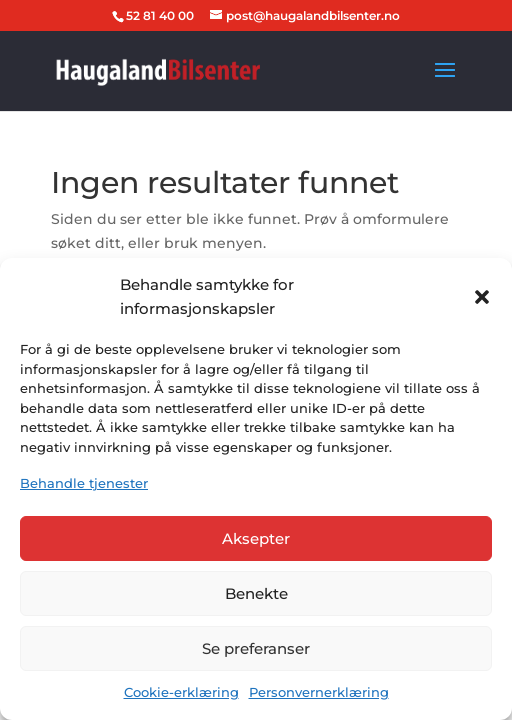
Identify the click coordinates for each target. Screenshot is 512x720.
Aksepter (256, 538)
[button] (482, 297)
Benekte (256, 593)
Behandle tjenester (84, 483)
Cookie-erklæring (181, 692)
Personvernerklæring (319, 692)
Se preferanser (256, 648)
